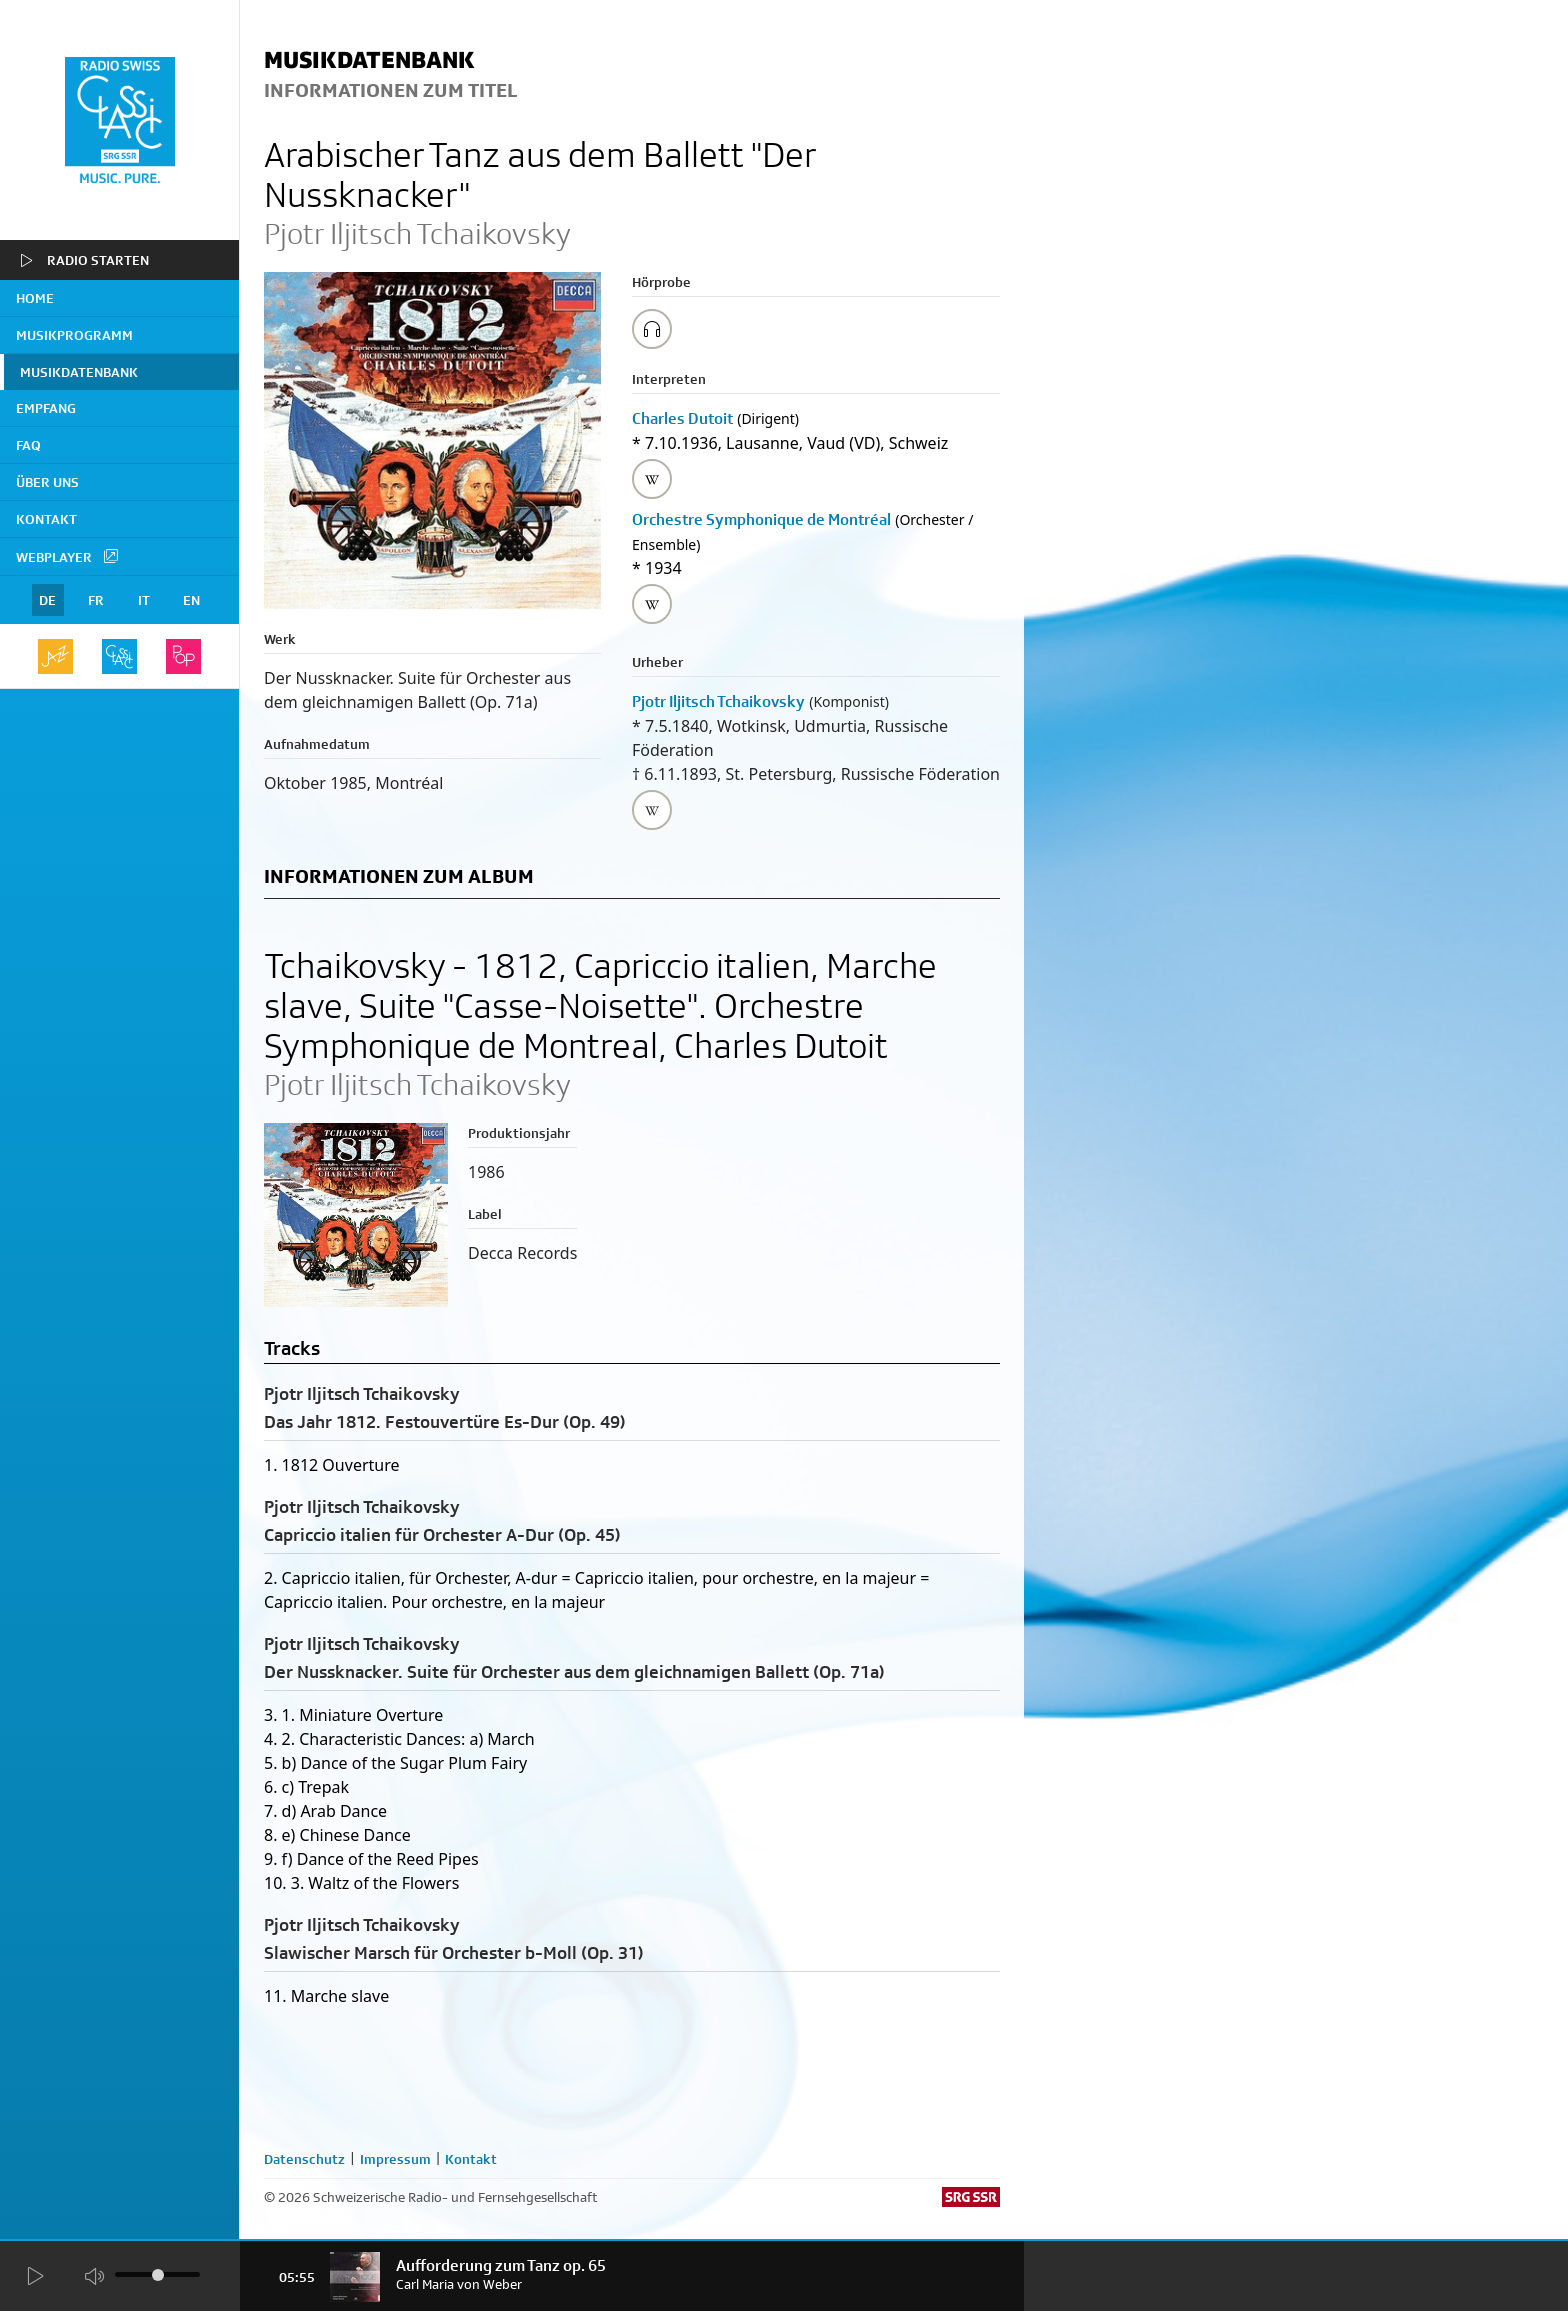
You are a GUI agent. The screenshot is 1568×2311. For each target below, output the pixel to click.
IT (144, 600)
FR (96, 600)
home (35, 298)
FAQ (28, 445)
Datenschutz (304, 2159)
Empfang (46, 408)
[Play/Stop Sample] (652, 329)
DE (47, 600)
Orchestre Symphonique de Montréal (761, 519)
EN (191, 600)
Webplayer (68, 556)
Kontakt (46, 519)
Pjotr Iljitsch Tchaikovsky (718, 701)
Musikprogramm (74, 335)
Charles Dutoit (682, 418)
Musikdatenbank (79, 372)
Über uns (47, 482)
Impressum (395, 2159)
